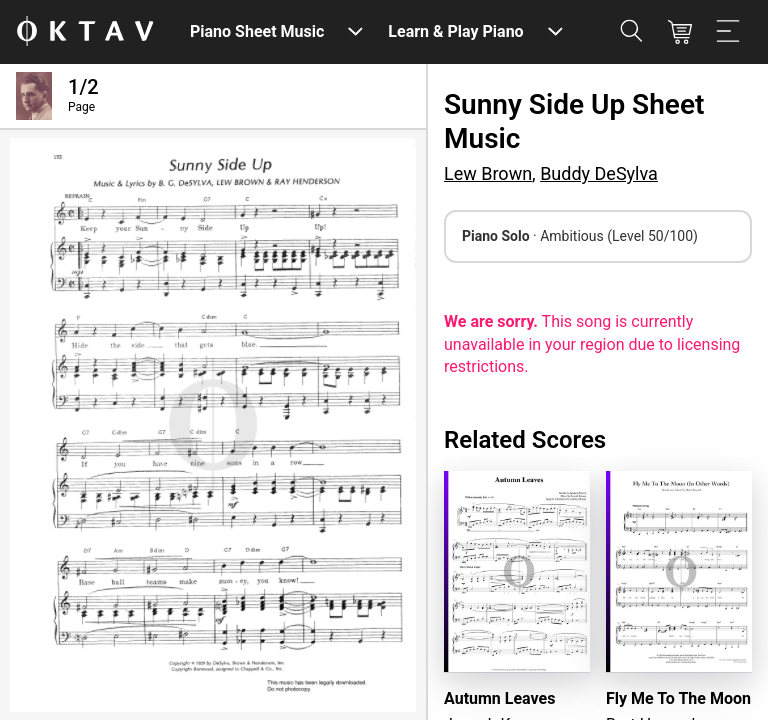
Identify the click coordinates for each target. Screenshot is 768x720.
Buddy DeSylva (599, 173)
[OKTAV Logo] (85, 32)
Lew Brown (488, 173)
